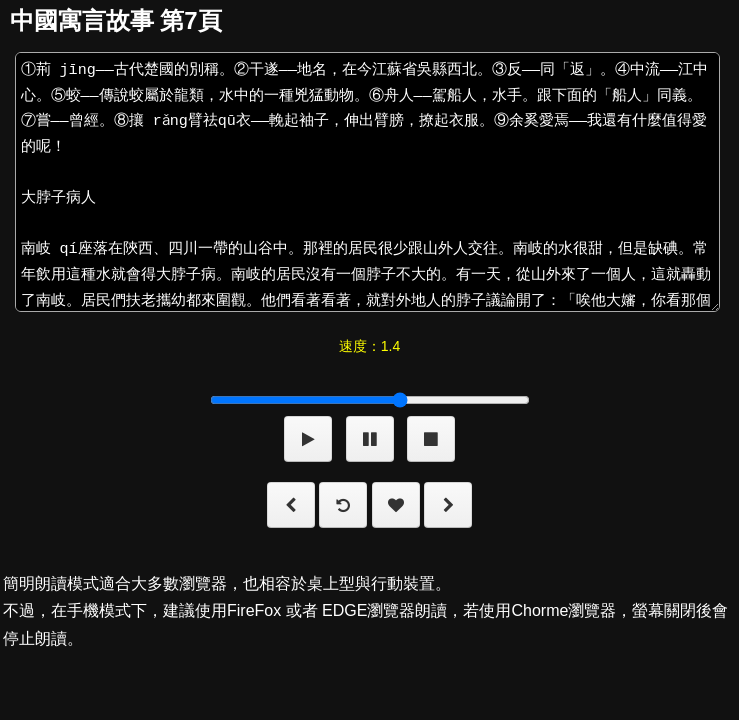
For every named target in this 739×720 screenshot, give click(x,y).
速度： (369, 346)
